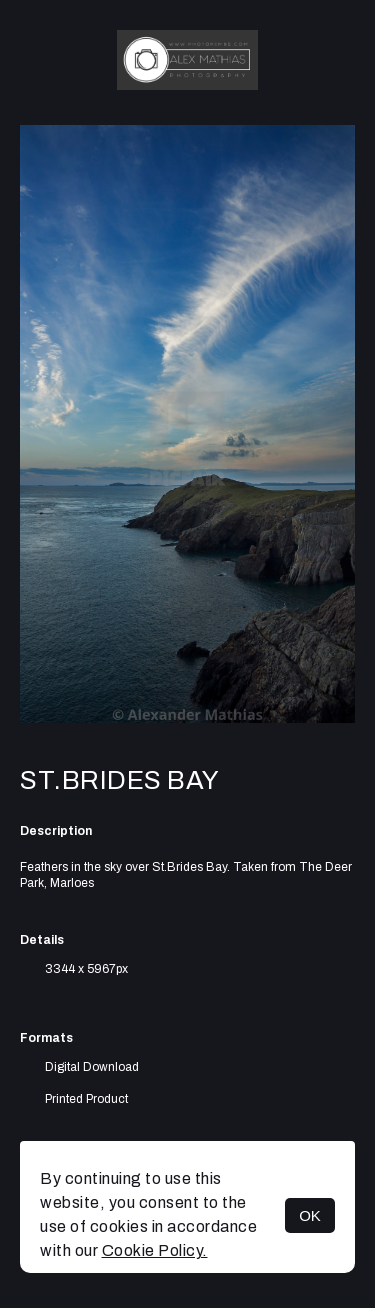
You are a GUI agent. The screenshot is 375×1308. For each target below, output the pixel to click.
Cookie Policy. (155, 1250)
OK (310, 1215)
